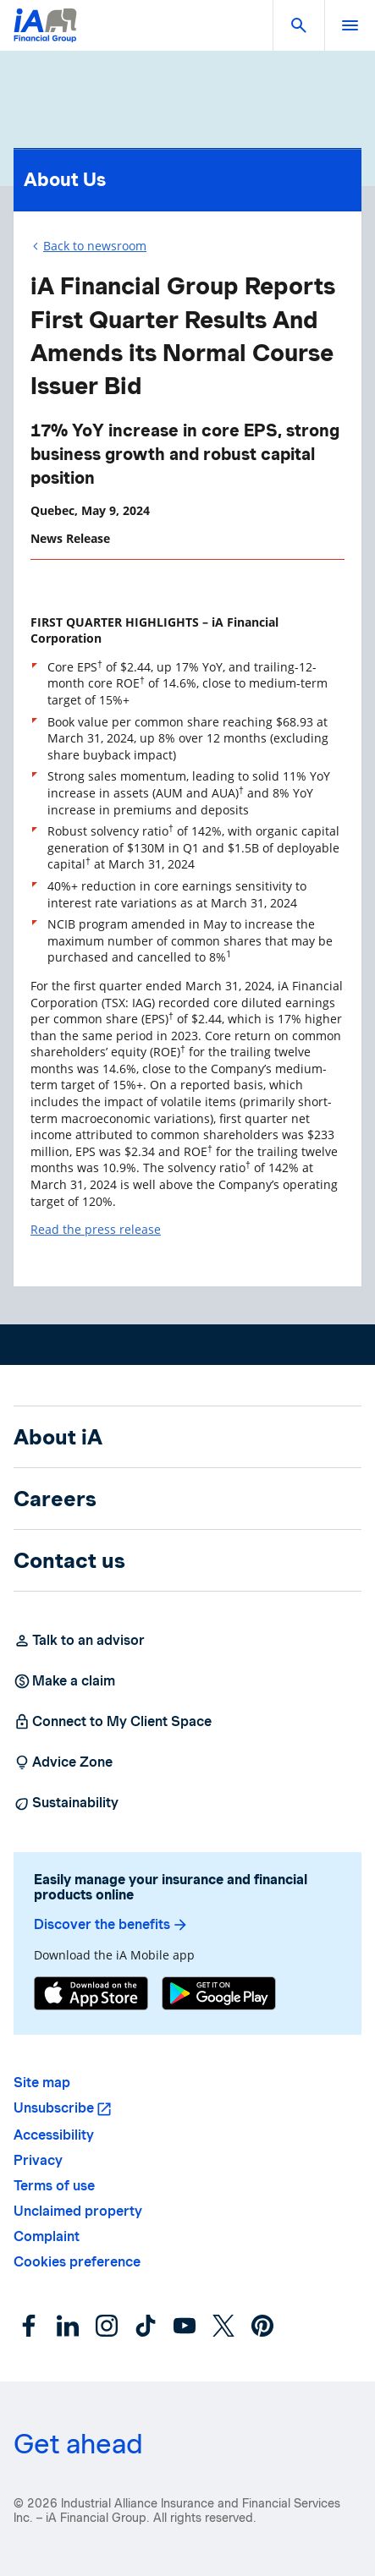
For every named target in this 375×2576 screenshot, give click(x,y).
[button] (298, 25)
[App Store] (91, 1995)
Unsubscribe (54, 2108)
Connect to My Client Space (113, 1721)
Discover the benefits (111, 1924)
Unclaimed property (78, 2211)
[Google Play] (219, 1995)
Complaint (47, 2236)
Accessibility (54, 2135)
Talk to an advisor (79, 1640)
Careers (55, 1498)
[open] (349, 25)
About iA (58, 1437)
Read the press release (95, 1229)
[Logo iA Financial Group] (45, 36)
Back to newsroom (94, 246)
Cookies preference (77, 2262)
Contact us (69, 1560)
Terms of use (54, 2186)
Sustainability (66, 1803)
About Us (187, 175)
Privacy (38, 2160)
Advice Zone (63, 1762)
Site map (42, 2083)
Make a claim (64, 1681)
